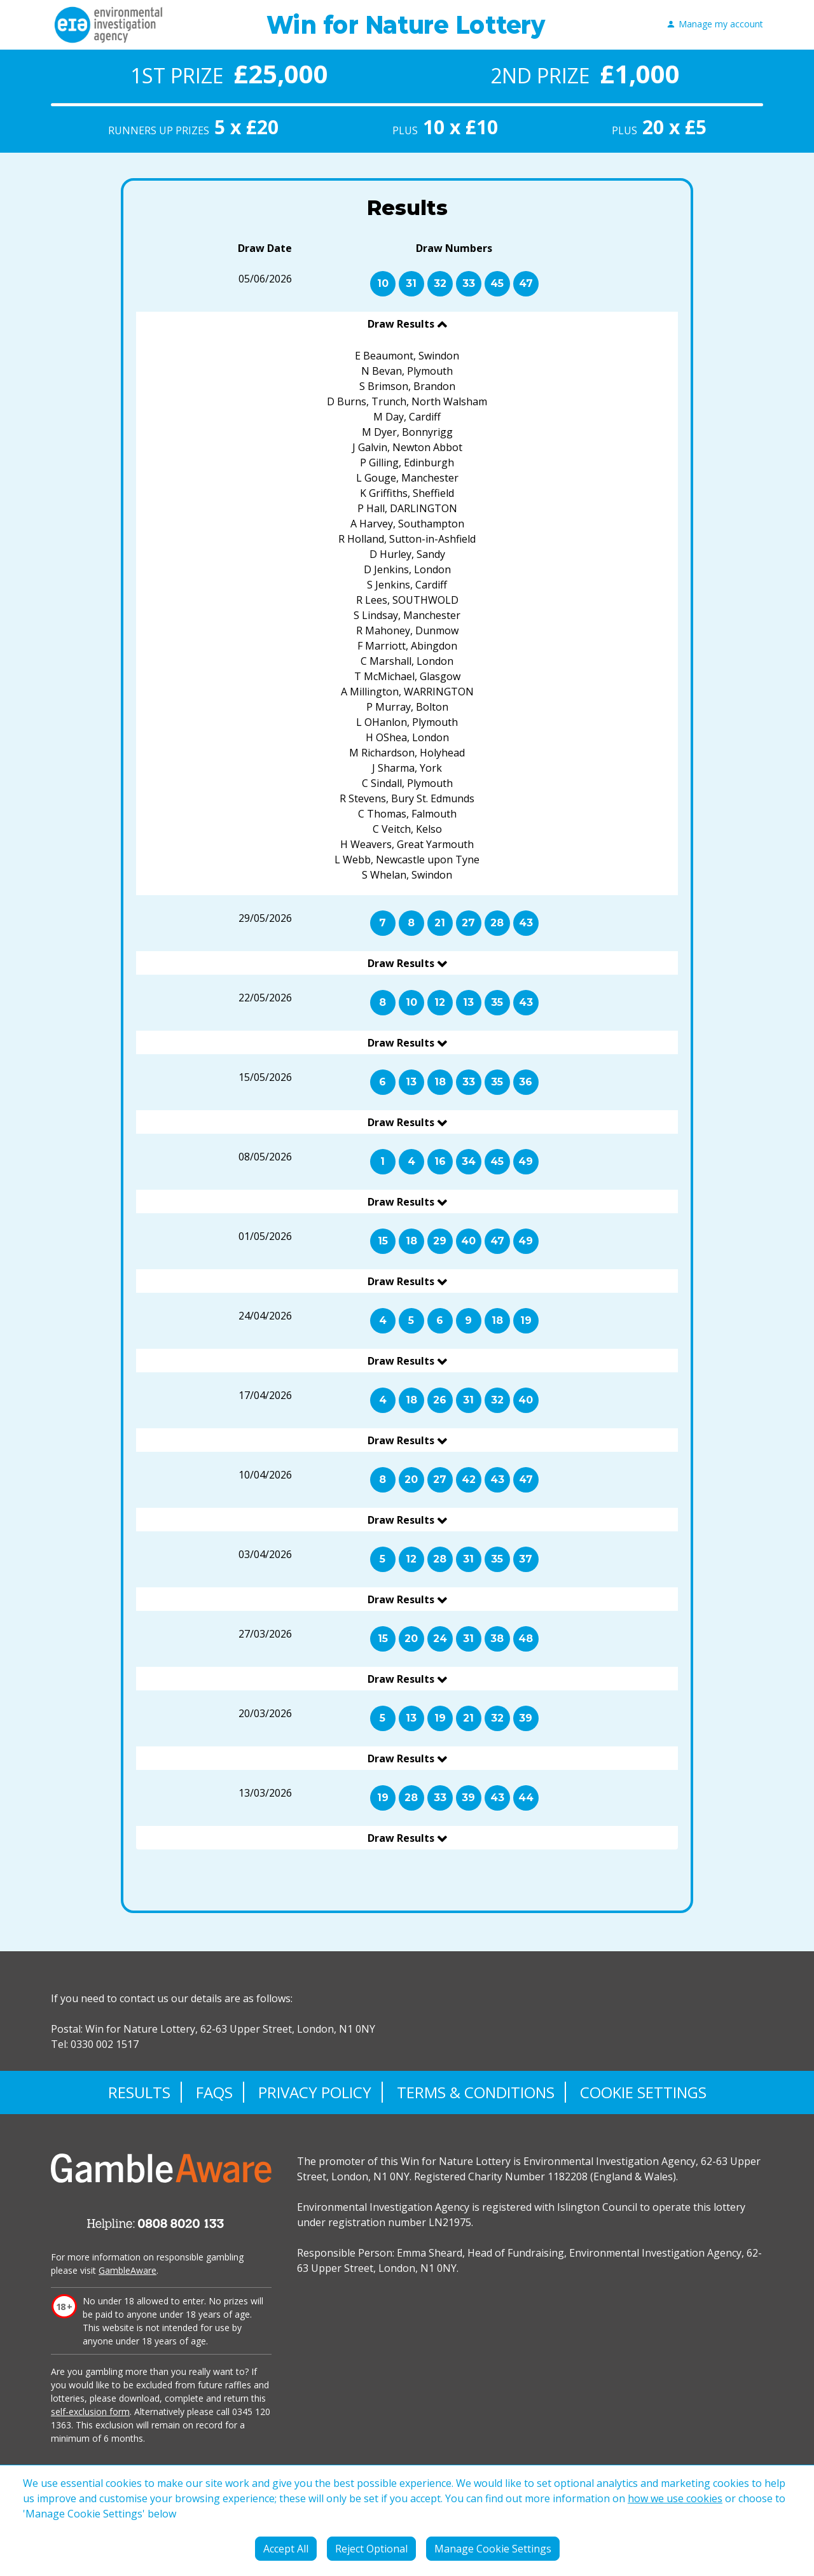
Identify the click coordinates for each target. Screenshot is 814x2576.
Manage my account (714, 24)
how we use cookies (675, 2498)
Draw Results (402, 324)
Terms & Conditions (476, 2092)
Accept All (285, 2549)
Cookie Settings (643, 2092)
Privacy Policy (314, 2092)
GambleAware (127, 2270)
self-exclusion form (90, 2411)
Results (139, 2092)
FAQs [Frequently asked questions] (214, 2092)
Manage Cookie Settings (492, 2549)
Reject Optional (371, 2549)
